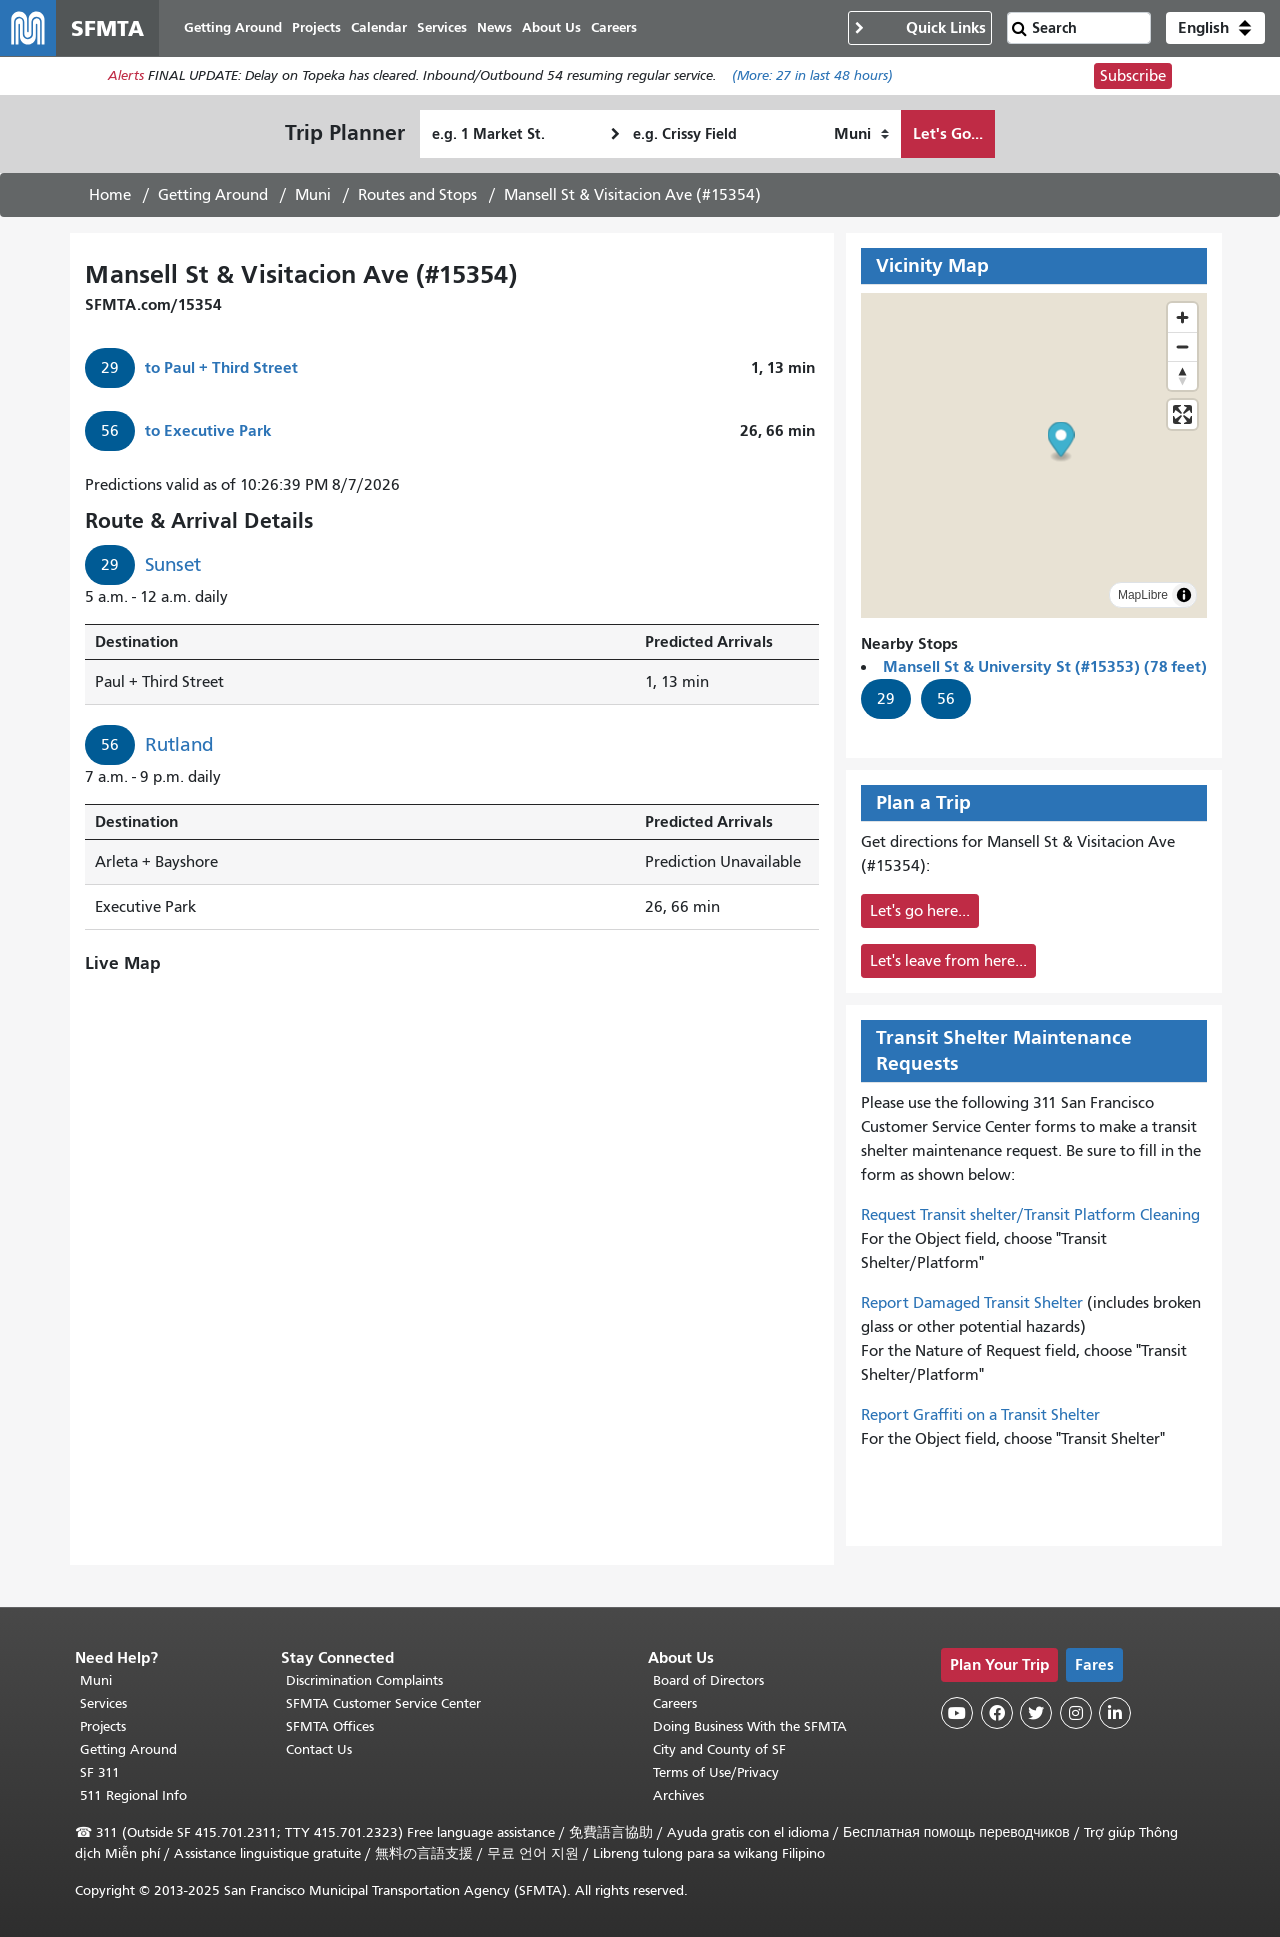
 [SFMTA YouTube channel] (957, 1713)
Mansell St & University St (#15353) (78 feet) (1045, 666)
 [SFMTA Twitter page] (1036, 1713)
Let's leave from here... (948, 961)
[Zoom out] (1182, 346)
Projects (103, 1726)
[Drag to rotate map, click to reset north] (1182, 375)
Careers (675, 1703)
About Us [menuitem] (551, 27)
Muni (313, 195)
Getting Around (213, 195)
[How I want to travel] (861, 134)
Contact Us (319, 1749)
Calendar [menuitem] (379, 27)
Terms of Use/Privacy (716, 1772)
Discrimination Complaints (364, 1680)
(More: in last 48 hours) (812, 76)
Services (103, 1703)
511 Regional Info (133, 1795)
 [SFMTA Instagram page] (1076, 1713)
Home (110, 195)
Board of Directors (708, 1680)
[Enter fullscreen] (1182, 414)
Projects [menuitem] (316, 27)
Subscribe (1133, 76)
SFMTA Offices (330, 1726)
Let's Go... (948, 133)
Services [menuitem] (442, 27)
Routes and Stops (417, 195)
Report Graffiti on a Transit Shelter (980, 1415)
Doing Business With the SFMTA (750, 1726)
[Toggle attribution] (1184, 595)
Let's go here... (920, 911)
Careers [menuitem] (614, 27)
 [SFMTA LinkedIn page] (1115, 1713)
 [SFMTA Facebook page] (997, 1713)
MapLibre (1143, 595)
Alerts (126, 76)
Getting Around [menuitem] (233, 27)
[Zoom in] (1182, 317)
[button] (1215, 28)
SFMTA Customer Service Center (383, 1703)
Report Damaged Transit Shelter (972, 1303)
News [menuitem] (494, 27)
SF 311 (100, 1772)
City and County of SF (719, 1749)
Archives (678, 1795)
